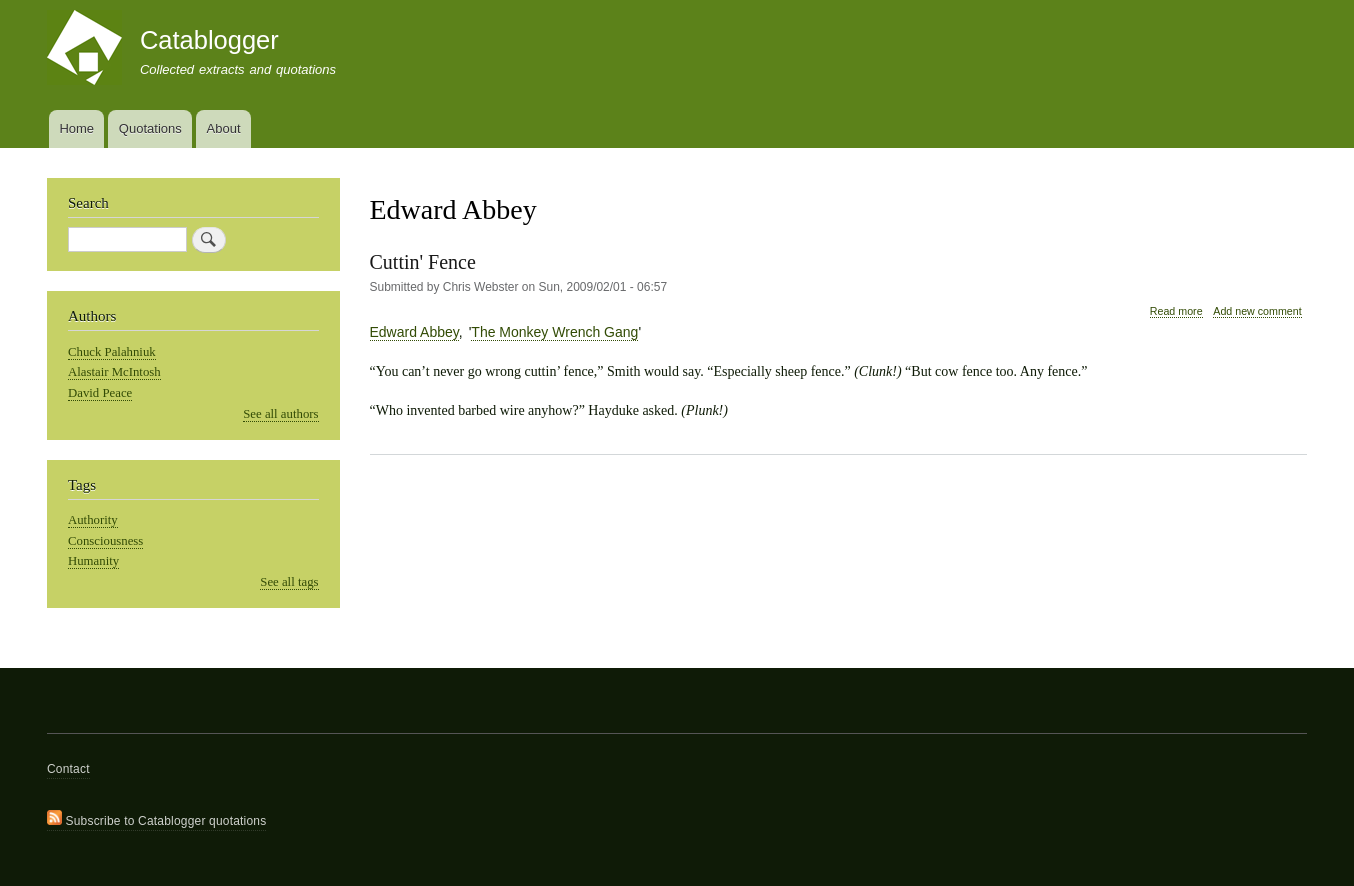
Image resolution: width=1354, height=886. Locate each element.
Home (76, 128)
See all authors (280, 414)
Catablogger (209, 40)
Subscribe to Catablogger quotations (156, 819)
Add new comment (1257, 311)
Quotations (150, 128)
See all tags (289, 582)
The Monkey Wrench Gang (554, 332)
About (224, 128)
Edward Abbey (414, 332)
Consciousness (105, 541)
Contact (68, 769)
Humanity (93, 561)
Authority (93, 520)
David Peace (100, 393)
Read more (1176, 311)
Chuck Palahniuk (112, 352)
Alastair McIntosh (114, 372)
